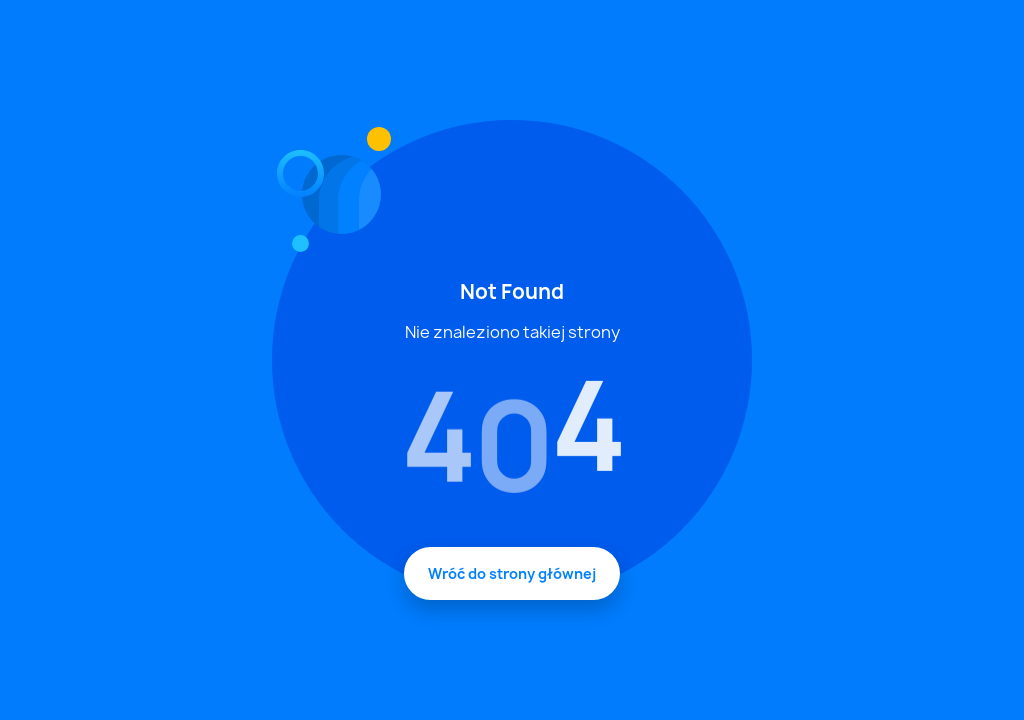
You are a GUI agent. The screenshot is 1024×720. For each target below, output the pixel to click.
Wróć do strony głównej (512, 573)
